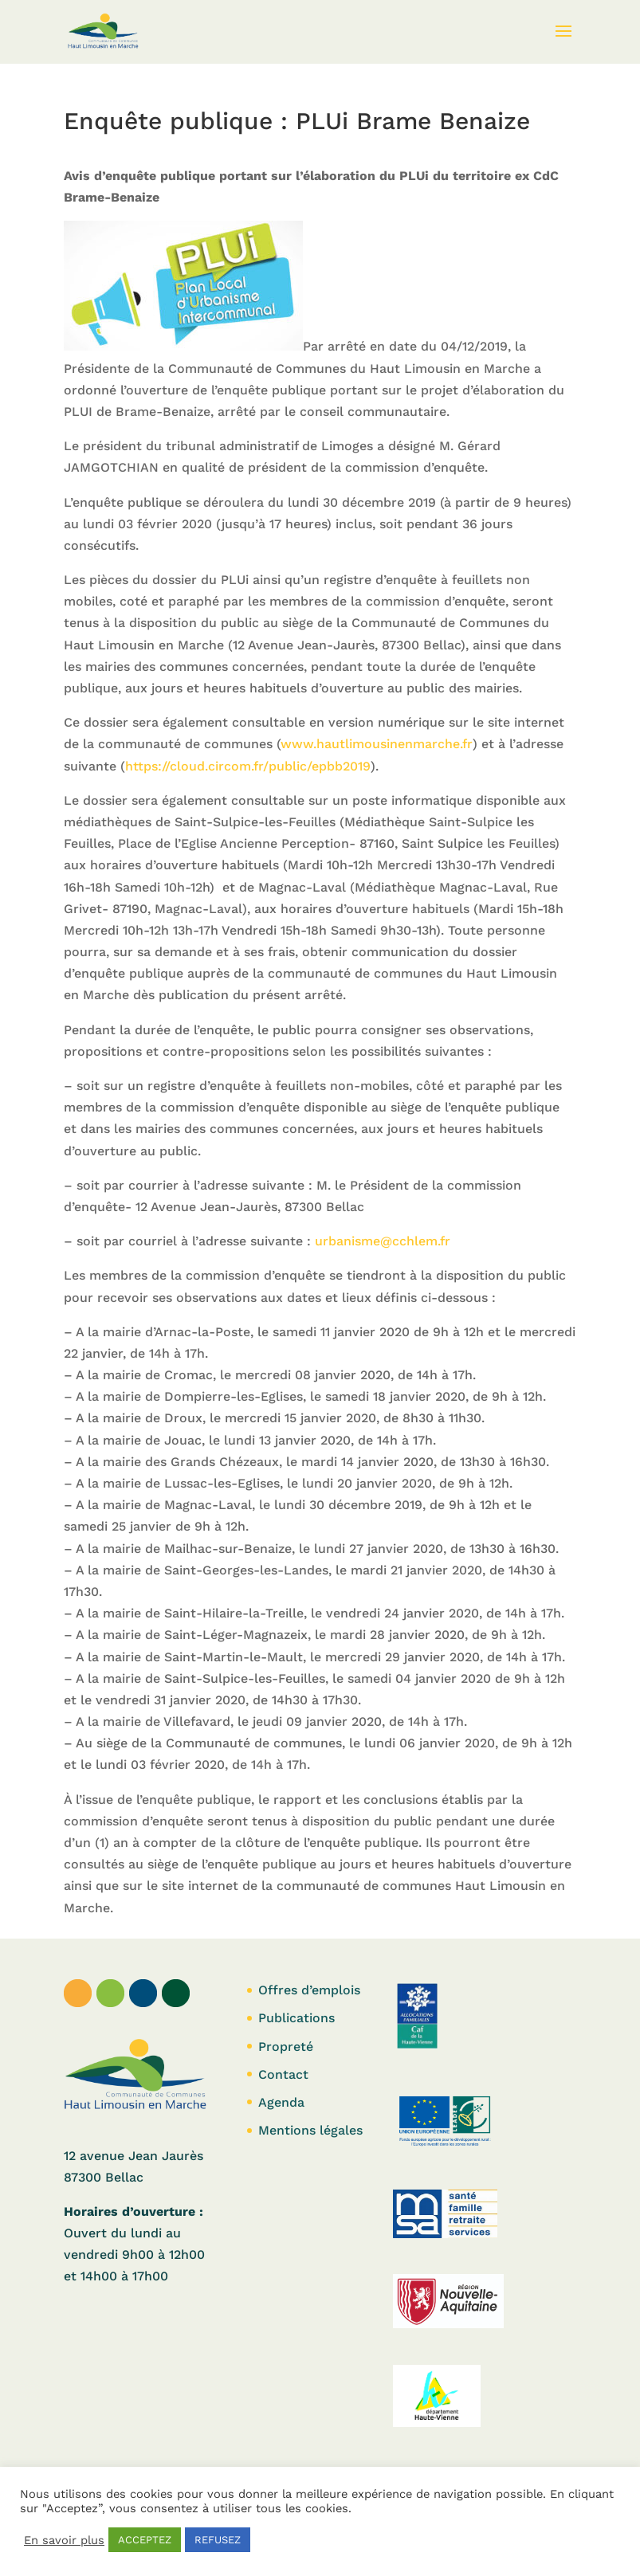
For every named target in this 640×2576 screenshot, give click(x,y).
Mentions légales (310, 2130)
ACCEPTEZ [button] (144, 2540)
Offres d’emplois (309, 1990)
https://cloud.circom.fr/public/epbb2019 (248, 766)
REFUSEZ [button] (217, 2540)
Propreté (285, 2046)
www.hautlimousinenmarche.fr (377, 743)
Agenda (281, 2102)
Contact (283, 2074)
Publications (296, 2017)
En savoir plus (64, 2540)
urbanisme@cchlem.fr (382, 1241)
